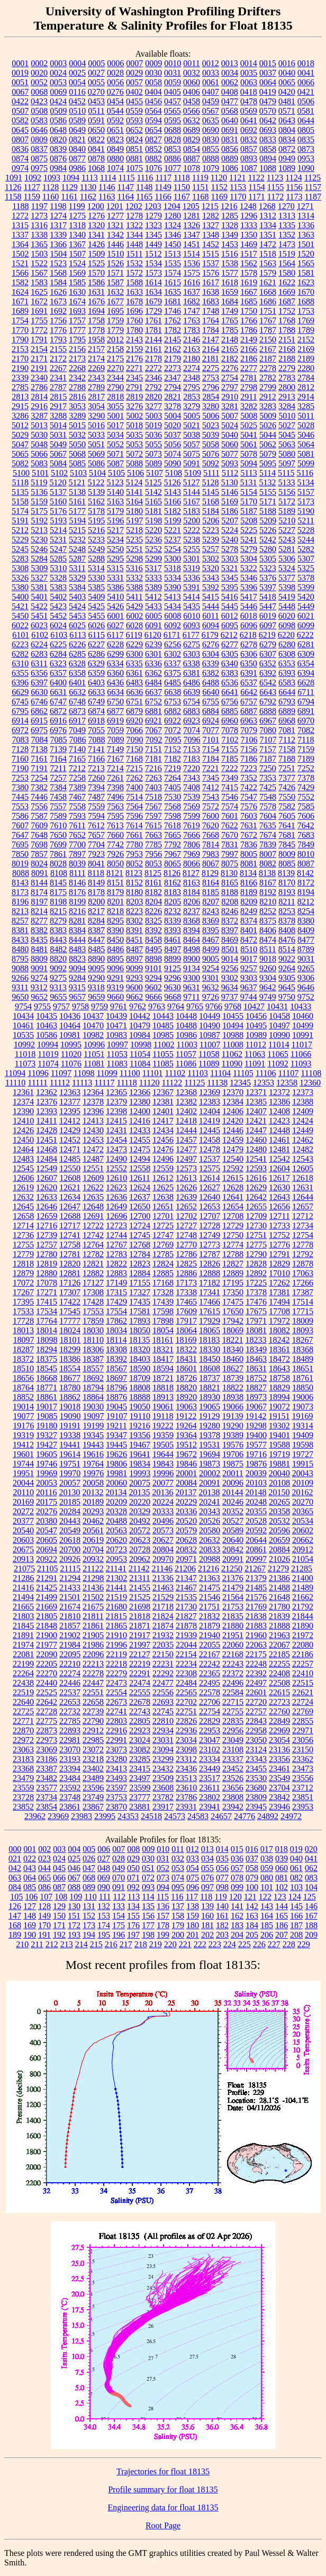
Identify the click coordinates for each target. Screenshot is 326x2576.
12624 (139, 1187)
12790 (256, 1254)
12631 (302, 1187)
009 (148, 1849)
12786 (186, 1254)
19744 (23, 1463)
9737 (229, 996)
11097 (61, 1073)
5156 (286, 491)
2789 (96, 387)
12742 (93, 1235)
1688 (305, 301)
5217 (115, 530)
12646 (46, 1206)
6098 (286, 625)
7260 (96, 777)
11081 (94, 1063)
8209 (248, 901)
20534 (302, 1520)
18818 (163, 1387)
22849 (279, 1720)
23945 (256, 1806)
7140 (77, 749)
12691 (93, 1216)
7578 (267, 806)
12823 (139, 1263)
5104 (97, 472)
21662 (302, 1597)
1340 (77, 234)
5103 (78, 472)
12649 (116, 1206)
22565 (186, 1692)
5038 (191, 434)
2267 (58, 368)
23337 (232, 1759)
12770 (186, 1244)
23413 (116, 1768)
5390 (172, 587)
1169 (219, 196)
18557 (93, 1368)
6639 (191, 692)
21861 (93, 1625)
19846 (186, 1463)
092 (133, 1887)
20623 (139, 1539)
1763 (191, 320)
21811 (93, 1616)
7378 (305, 777)
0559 (134, 110)
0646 (39, 129)
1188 (20, 206)
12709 (256, 1216)
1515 (210, 253)
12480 (256, 1149)
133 (118, 1906)
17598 (163, 1311)
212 (52, 1944)
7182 (172, 758)
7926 (115, 853)
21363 (209, 1578)
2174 (96, 358)
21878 (186, 1625)
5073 (153, 453)
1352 (286, 234)
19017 (46, 1406)
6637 (153, 692)
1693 (77, 310)
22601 (256, 1692)
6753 (172, 701)
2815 (58, 396)
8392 (153, 930)
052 (163, 1868)
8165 (229, 882)
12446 (232, 1130)
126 (14, 1906)
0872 (286, 148)
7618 (172, 825)
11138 (217, 1082)
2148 (229, 339)
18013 (23, 1330)
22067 (279, 1644)
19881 (279, 1463)
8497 (172, 949)
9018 (267, 958)
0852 (153, 148)
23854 (46, 1806)
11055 (162, 1054)
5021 (191, 425)
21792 (302, 1606)
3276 (134, 406)
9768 (232, 1006)
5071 (115, 453)
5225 (248, 530)
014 (222, 1849)
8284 (96, 920)
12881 (69, 1273)
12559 (163, 1168)
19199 (93, 1425)
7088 (96, 739)
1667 (248, 291)
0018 (305, 63)
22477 (163, 1682)
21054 (302, 1558)
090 (103, 1887)
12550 (69, 1168)
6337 (172, 663)
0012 (210, 63)
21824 (163, 1616)
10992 (24, 1044)
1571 (115, 272)
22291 (139, 1673)
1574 (172, 272)
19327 (46, 1435)
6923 (191, 720)
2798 (248, 387)
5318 (172, 568)
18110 (93, 1339)
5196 (115, 520)
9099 (134, 968)
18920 (186, 1397)
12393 (46, 1111)
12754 (302, 1235)
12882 (93, 1273)
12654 (232, 1206)
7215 (134, 768)
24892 (267, 1816)
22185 (279, 1654)
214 (81, 1944)
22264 (23, 1673)
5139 (96, 491)
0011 (191, 63)
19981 (116, 1473)
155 (133, 1915)
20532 (279, 1520)
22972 (23, 1740)
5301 (191, 558)
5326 (20, 577)
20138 (209, 1492)
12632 (23, 1196)
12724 (139, 1225)
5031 (58, 434)
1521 (20, 263)
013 (207, 1849)
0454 (115, 101)
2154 (39, 349)
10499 (302, 1025)
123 (280, 1896)
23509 (163, 1778)
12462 (302, 1139)
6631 (58, 692)
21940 (209, 1635)
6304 (210, 653)
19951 (23, 1473)
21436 (93, 1587)
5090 (172, 463)
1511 (134, 253)
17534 (46, 1311)
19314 (302, 1425)
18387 (93, 1358)
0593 (134, 120)
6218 (248, 634)
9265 (305, 968)
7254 (39, 777)
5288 (96, 558)
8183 (172, 892)
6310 (20, 663)
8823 (77, 958)
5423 (58, 606)
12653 (209, 1206)
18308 (116, 1349)
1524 (77, 263)
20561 (93, 1530)
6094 (210, 625)
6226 (77, 644)
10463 (46, 1025)
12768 (139, 1244)
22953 (209, 1730)
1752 (286, 310)
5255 (191, 549)
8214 (39, 911)
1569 (77, 272)
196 (118, 1934)
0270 (96, 91)
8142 (305, 873)
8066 (191, 863)
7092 (154, 739)
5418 (267, 596)
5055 (153, 444)
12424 (302, 1120)
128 (44, 1906)
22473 (116, 1682)
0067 (20, 91)
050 (133, 1868)
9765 (194, 1006)
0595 (172, 120)
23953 (302, 1806)
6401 (77, 682)
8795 (20, 958)
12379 (116, 1101)
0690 (210, 129)
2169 (305, 349)
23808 (232, 1797)
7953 (134, 853)
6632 (77, 692)
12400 (139, 1111)
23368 (23, 1768)
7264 (172, 777)
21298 (93, 1578)
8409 (305, 930)
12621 (69, 1187)
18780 (69, 1387)
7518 (153, 796)
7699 (58, 844)
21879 (209, 1625)
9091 (39, 968)
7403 (153, 787)
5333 (153, 577)
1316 (39, 225)
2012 (115, 339)
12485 (69, 1158)
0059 (172, 82)
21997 (139, 1644)
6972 (20, 730)
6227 (96, 644)
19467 (139, 1444)
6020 (286, 615)
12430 (93, 1130)
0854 (191, 148)
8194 (305, 892)
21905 (93, 1635)
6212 (229, 634)
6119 (133, 634)
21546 (209, 1597)
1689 (20, 310)
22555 (139, 1692)
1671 (20, 301)
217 (126, 1944)
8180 (134, 892)
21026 (279, 1558)
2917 (58, 406)
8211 (286, 901)
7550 (286, 796)
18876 (116, 1397)
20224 (163, 1501)
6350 (248, 663)
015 (237, 1849)
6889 (286, 711)
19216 (139, 1425)
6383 (229, 672)
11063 (255, 1054)
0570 (267, 110)
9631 (191, 987)
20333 (163, 1511)
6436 (115, 682)
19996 (163, 1473)
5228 (305, 530)
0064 (267, 82)
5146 (229, 491)
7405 (172, 787)
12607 (46, 1177)
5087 (115, 463)
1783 (191, 330)
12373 (302, 1092)
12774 (232, 1244)
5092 (210, 463)
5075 (191, 453)
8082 (267, 863)
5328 (58, 577)
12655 (256, 1206)
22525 (46, 1692)
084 (14, 1887)
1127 (31, 187)
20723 (116, 1549)
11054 (140, 1054)
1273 (39, 215)
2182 (229, 358)
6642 (248, 692)
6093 (191, 625)
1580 (286, 272)
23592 (69, 1787)
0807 (20, 139)
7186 (248, 758)
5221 (172, 530)
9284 (77, 977)
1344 (134, 234)
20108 (279, 1482)
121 (250, 1896)
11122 (172, 1082)
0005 (96, 63)
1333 (248, 225)
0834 (286, 139)
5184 (210, 511)
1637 (191, 291)
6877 (115, 711)
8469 (229, 939)
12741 (69, 1235)
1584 (58, 282)
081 (281, 1877)
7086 (77, 739)
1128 (50, 187)
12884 (139, 1273)
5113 (248, 472)
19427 (46, 1444)
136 (163, 1906)
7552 (305, 796)
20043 (302, 1473)
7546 (229, 796)
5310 (58, 568)
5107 (154, 472)
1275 (77, 215)
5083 (39, 463)
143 (266, 1906)
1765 (229, 320)
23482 (46, 1778)
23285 (139, 1759)
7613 (115, 825)
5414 (191, 596)
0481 (286, 101)
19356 (139, 1435)
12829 (279, 1263)
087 (59, 1887)
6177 (191, 634)
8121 (114, 873)
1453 (229, 244)
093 (148, 1887)
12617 (279, 1177)
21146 (162, 1568)
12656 (279, 1206)
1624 (20, 291)
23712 (302, 1787)
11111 (38, 1082)
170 (44, 1925)
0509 (58, 110)
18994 (279, 1397)
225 (244, 1944)
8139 (286, 873)
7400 (134, 787)
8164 (210, 882)
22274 (69, 1673)
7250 (267, 768)
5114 (267, 472)
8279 (58, 920)
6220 (286, 634)
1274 (58, 215)
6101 (20, 634)
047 (89, 1868)
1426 (96, 244)
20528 (256, 1520)
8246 (229, 911)
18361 (279, 1349)
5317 (153, 568)
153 (103, 1915)
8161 (153, 882)
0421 (305, 91)
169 (29, 1925)
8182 (153, 892)
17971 (256, 1320)
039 (281, 1858)
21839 (279, 1616)
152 (89, 1915)
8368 (191, 920)
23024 (139, 1740)
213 (66, 1944)
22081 (23, 1654)
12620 (46, 1187)
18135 (139, 1339)
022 (29, 1858)
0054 (77, 82)
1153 (238, 187)
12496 (163, 1158)
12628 (232, 1187)
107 (46, 1896)
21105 (47, 1568)
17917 (186, 1320)
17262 (279, 1282)
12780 (46, 1254)
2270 (115, 368)
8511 (267, 949)
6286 (96, 653)
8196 (20, 901)
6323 (58, 663)
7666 (191, 834)
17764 (46, 1320)
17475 (232, 1301)
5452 (58, 615)
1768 (286, 320)
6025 (77, 625)
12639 (186, 1196)
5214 (58, 530)
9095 (96, 968)
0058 (153, 82)
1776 (58, 330)
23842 (279, 1797)
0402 (134, 91)
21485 (256, 1587)
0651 (115, 129)
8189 (248, 892)
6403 (96, 682)
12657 (302, 1206)
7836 (248, 844)
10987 (209, 1035)
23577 (46, 1787)
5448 (286, 606)
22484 (186, 1682)
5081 (305, 453)
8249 (248, 911)
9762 (137, 1006)
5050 (77, 444)
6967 (267, 720)
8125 (152, 873)
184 (252, 1925)
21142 (139, 1568)
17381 (279, 1292)
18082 (279, 1330)
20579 (186, 1530)
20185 (69, 1501)
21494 (23, 1597)
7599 (191, 815)
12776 (279, 1244)
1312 (267, 215)
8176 (77, 892)
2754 (229, 377)
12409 (302, 1111)
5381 (39, 587)
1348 (210, 234)
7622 (229, 825)
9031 (305, 958)
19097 (93, 1416)
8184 (191, 892)
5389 (153, 587)
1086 (229, 168)
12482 (302, 1149)
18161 (162, 1339)
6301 (153, 653)
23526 (232, 1778)
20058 (93, 1482)
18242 (278, 1339)
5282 (305, 549)
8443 (58, 939)
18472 (279, 1358)
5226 (267, 530)
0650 (96, 129)
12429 (69, 1130)
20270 (302, 1501)
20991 (232, 1558)
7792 (172, 844)
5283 (20, 558)
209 (311, 1934)
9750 (286, 996)
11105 (243, 1073)
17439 (163, 1301)
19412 (23, 1444)
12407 (256, 1111)
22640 (23, 1701)
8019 (20, 863)
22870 (23, 1730)
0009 (153, 63)
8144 (39, 882)
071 (133, 1877)
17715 (302, 1311)
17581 (139, 1311)
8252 (267, 911)
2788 (77, 387)
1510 (115, 253)
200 (177, 1934)
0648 (58, 129)
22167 (209, 1654)
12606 (23, 1177)
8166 (248, 882)
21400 (302, 1578)
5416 (229, 596)
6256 (172, 644)
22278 (93, 1673)
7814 (210, 844)
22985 (93, 1740)
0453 (96, 101)
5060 (229, 444)
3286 (20, 415)
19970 (69, 1473)
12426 (23, 1130)
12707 (209, 1216)
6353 (286, 663)
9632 (210, 987)
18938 (232, 1397)
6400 (58, 682)
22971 (302, 1730)
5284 (39, 558)
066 (59, 1877)
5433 (153, 606)
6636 (134, 692)
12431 (116, 1130)
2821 (172, 396)
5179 (115, 511)
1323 (153, 225)
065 (44, 1877)
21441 (116, 1587)
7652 (77, 834)
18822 (232, 1387)
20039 (256, 1473)
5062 (267, 444)
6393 (286, 672)
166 (296, 1915)
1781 (153, 330)
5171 (267, 501)
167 (311, 1915)
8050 (115, 863)
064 (29, 1877)
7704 (96, 844)
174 (103, 1925)
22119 (116, 1654)
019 (296, 1849)
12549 (46, 1168)
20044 (23, 1482)
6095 (229, 625)
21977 (46, 1644)
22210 (69, 1663)
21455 (139, 1587)
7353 (267, 777)
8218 (115, 911)
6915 (39, 720)
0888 (210, 158)
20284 (69, 1511)
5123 (114, 482)
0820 (58, 139)
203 (222, 1934)
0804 (286, 129)
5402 (58, 596)
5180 (134, 511)
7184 (210, 758)
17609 (186, 1311)
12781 (69, 1254)
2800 (286, 387)
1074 (115, 168)
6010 (191, 615)
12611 (139, 1177)
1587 (115, 282)
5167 (191, 501)
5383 (58, 587)
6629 (20, 692)
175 (118, 1925)
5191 (20, 520)
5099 (305, 463)
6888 (267, 711)
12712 (302, 1216)
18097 (23, 1339)
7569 (191, 806)
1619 (248, 282)
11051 (94, 1054)
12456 (163, 1139)
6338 (191, 663)
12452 (69, 1139)
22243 (232, 1663)
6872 (58, 711)
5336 (191, 577)
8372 (229, 920)
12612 (163, 1177)
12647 (69, 1206)
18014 (46, 1330)
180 (192, 1925)
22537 (69, 1692)
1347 (191, 234)
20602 (302, 1530)
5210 (286, 520)
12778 (302, 1244)
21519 (116, 1597)
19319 (23, 1435)
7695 (20, 844)
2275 (210, 368)
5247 (58, 549)
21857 (69, 1625)
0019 (20, 72)
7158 (286, 749)
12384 (232, 1101)
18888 (139, 1397)
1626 (58, 291)
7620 (210, 825)
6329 (96, 663)
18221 (232, 1339)
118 (206, 1896)
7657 (96, 834)
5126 (172, 482)
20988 (209, 1558)
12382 (186, 1101)
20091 (209, 1482)
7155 (229, 749)
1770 (20, 330)
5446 (248, 606)
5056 (172, 444)
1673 (58, 301)
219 (155, 1944)
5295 (115, 558)
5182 (172, 511)
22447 (93, 1682)
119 (220, 1896)
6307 (267, 653)
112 (119, 1896)
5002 (134, 415)
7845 (286, 844)
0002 (39, 63)
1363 (305, 234)
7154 (210, 749)
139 (207, 1906)
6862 (39, 711)
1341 (96, 234)
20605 (46, 1539)
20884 (279, 1549)
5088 (134, 463)
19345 (93, 1435)
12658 (23, 1216)
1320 (96, 225)
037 (252, 1858)
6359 (96, 672)
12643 (279, 1196)
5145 (210, 491)
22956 (232, 1730)
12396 (93, 1111)
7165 (77, 758)
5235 (134, 539)
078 (237, 1877)
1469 (248, 244)
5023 (210, 425)
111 (105, 1896)
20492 (139, 1520)
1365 (39, 244)
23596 (93, 1787)
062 (311, 1868)
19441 (69, 1444)
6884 (210, 711)
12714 (23, 1225)
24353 (128, 1816)
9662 (134, 996)
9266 (20, 977)
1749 (229, 310)
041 (311, 1858)
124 (294, 1896)
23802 (209, 1797)
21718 (163, 1606)
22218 (116, 1663)
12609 (93, 1177)
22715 (232, 1701)
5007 (229, 415)
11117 (104, 1082)
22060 (232, 1644)
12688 (69, 1216)
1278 (134, 215)
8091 (39, 873)
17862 (116, 1320)
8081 (248, 863)
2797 (229, 387)
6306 (248, 653)
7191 (39, 768)
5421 (20, 606)
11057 (186, 1054)
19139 (232, 1416)
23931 (186, 1806)
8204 (153, 901)
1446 (115, 244)
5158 (20, 501)
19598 (302, 1444)
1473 (286, 244)
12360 (310, 1082)
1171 (256, 196)
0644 (305, 120)
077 (222, 1877)
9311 (20, 987)
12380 (139, 1101)
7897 (77, 853)
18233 (255, 1339)
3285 (305, 406)
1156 (294, 187)
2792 (153, 387)
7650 (58, 834)
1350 (248, 234)
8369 (210, 920)
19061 (163, 1406)
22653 (69, 1701)
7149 (115, 749)
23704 (279, 1787)
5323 (267, 568)
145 (296, 1906)
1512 (153, 253)
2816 (77, 396)
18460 (232, 1358)
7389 (77, 787)
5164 (134, 501)
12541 (256, 1158)
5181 (153, 511)
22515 (302, 1682)
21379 (256, 1578)
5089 (153, 463)
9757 (61, 1006)
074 (177, 1877)
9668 (172, 996)
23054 (279, 1740)
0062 (229, 82)
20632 (209, 1539)
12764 (93, 1244)
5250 (115, 549)
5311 (77, 568)
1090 (305, 168)
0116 (77, 91)
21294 (69, 1578)
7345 (210, 777)
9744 (248, 996)
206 (266, 1934)
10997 (117, 1044)
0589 (77, 120)
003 (59, 1849)
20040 (279, 1473)
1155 (275, 187)
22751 (186, 1711)
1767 (267, 320)
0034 (229, 72)
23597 (116, 1787)
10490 (209, 1025)
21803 (23, 1616)
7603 (248, 815)
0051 (20, 82)
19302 (279, 1425)
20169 (23, 1501)
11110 (15, 1082)
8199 (77, 901)
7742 (115, 844)
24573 (174, 1816)
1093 (51, 177)
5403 (77, 596)
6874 (96, 711)
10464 (69, 1025)
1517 (248, 253)
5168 (210, 501)
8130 (229, 873)
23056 (302, 1740)
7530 (172, 796)
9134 (191, 968)
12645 (23, 1206)
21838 (256, 1616)
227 (274, 1944)
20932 (93, 1558)
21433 (69, 1587)
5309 (39, 568)
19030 (93, 1406)
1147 (125, 187)
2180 (191, 358)
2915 (20, 406)
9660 (115, 996)
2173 (77, 358)
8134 (248, 873)
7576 (248, 806)
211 (37, 1944)
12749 (209, 1235)
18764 (23, 1387)
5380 (20, 587)
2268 (77, 368)
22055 (209, 1644)
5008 (248, 415)
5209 (267, 520)
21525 (139, 1597)
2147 (210, 339)
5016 (96, 425)
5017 (115, 425)
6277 (229, 644)
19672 (186, 1454)
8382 (39, 930)
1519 (286, 253)
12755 (23, 1244)
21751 (209, 1606)
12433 (139, 1130)
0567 (210, 110)
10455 (232, 1015)
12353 (263, 1082)
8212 (305, 901)
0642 (267, 120)
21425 (46, 1587)
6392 (267, 672)
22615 (279, 1692)
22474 (139, 1682)
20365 (302, 1511)
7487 (96, 796)
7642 (305, 825)
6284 (58, 653)
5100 (21, 472)
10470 (93, 1025)
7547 (248, 796)
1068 (96, 168)
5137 (58, 491)
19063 (186, 1406)
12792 (302, 1254)
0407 (210, 91)
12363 (69, 1092)
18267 (302, 1339)
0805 (305, 129)
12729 (232, 1225)
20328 (116, 1511)
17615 (209, 1311)
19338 (69, 1435)
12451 (46, 1139)
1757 (77, 320)
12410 (23, 1120)
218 (140, 1944)
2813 (20, 396)
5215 (77, 530)
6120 (152, 634)
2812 (305, 387)
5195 (96, 520)
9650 (20, 996)
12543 (302, 1158)
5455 (96, 615)
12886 (186, 1273)
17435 (139, 1301)
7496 (115, 796)
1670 (305, 291)
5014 (58, 425)
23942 (232, 1806)
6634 (115, 692)
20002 (209, 1473)
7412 (210, 787)
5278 (229, 549)
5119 (39, 482)
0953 (305, 158)
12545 (23, 1168)
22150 (163, 1654)
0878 (96, 158)
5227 (286, 530)
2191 (39, 368)
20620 (116, 1539)
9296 (172, 977)
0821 (77, 139)
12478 (209, 1149)
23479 (23, 1778)
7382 (39, 787)
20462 (93, 1520)
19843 (163, 1463)
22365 (209, 1673)
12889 (232, 1273)
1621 (267, 282)
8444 (77, 939)
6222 (305, 634)
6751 (134, 701)
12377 (69, 1101)
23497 (139, 1778)
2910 (229, 396)
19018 (69, 1406)
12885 (163, 1273)
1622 (286, 282)
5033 (96, 434)
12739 (46, 1235)
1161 (69, 196)
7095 (173, 739)
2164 (210, 349)
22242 (209, 1663)
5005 (191, 415)
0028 (115, 72)
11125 (194, 1082)
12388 (302, 1101)
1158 (13, 196)
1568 (58, 272)
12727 (186, 1225)
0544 (115, 110)
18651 (302, 1368)
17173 (186, 1282)
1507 (77, 253)
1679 (153, 301)
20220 (139, 1501)
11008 (232, 1044)
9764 (175, 1006)
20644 (256, 1539)
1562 (248, 263)
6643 (267, 692)
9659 (96, 996)
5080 (286, 453)
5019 (153, 425)
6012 (229, 615)
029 (133, 1858)
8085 (286, 863)
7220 (191, 768)
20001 (186, 1473)
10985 (163, 1035)
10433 (300, 1006)
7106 (249, 739)
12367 (163, 1092)
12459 (232, 1139)
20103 (256, 1482)
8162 (172, 882)
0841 (96, 148)
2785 (20, 387)
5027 (286, 425)
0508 (39, 110)
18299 (69, 1349)
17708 (279, 1311)
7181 (153, 758)
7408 (191, 787)
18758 (279, 1377)
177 (148, 1925)
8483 (77, 949)
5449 (305, 606)
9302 (229, 977)
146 (311, 1906)
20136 (162, 1492)
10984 (139, 1035)
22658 (93, 1701)
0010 (172, 63)
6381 (191, 672)
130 (74, 1906)
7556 (39, 806)
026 (89, 1858)
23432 (163, 1768)
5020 (172, 425)
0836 (20, 148)
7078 (229, 730)
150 (59, 1915)
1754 (20, 320)
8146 (77, 882)
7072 (172, 730)
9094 (77, 968)
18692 (93, 1377)
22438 (23, 1682)
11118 (127, 1082)
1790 (20, 339)
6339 (210, 663)
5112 (230, 472)
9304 (267, 977)
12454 (116, 1139)
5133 (286, 482)
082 (296, 1877)
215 (96, 1944)
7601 (229, 815)
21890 (302, 1625)
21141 (116, 1568)
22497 (256, 1682)
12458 (209, 1139)
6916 (58, 720)
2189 (305, 358)
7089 (115, 739)
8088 (20, 873)
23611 (209, 1787)
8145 (58, 882)
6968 (286, 720)
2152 (305, 339)
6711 (305, 692)
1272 (20, 215)
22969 (279, 1730)
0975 (39, 168)
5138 (77, 491)
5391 (191, 587)
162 (237, 1915)
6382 (210, 672)
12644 (302, 1196)
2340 (39, 377)
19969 (46, 1473)
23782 (163, 1797)
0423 (39, 101)
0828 (172, 139)
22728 (46, 1711)
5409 (96, 596)
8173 (20, 892)
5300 (172, 558)
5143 (172, 491)
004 (74, 1849)
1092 (32, 177)
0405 (172, 91)
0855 (210, 148)
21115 (70, 1568)
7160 (20, 758)
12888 (209, 1273)
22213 (93, 1663)
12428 (46, 1130)
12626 (186, 1187)
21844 (302, 1616)
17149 (116, 1282)
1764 (210, 320)
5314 (96, 568)
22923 (139, 1730)
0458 (191, 101)
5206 (210, 520)
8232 (172, 911)
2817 (96, 396)
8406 (267, 930)
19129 (209, 1416)
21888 (279, 1625)
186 (281, 1925)
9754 (23, 1006)
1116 (145, 177)
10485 (163, 1025)
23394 (69, 1768)
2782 (267, 377)
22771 (23, 1720)
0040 (286, 72)
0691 (229, 129)
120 (235, 1896)
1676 (96, 301)
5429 (134, 606)
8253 (286, 911)
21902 (69, 1635)
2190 (20, 368)
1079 (210, 168)
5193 (58, 520)
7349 (229, 777)
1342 (115, 234)
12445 (209, 1130)
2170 (20, 358)
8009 (286, 853)
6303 (191, 653)
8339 (172, 920)
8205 (172, 901)
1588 (134, 282)
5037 (172, 434)
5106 (135, 472)
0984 (58, 168)
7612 (96, 825)
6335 (134, 663)
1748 (210, 310)
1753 (305, 310)
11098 (84, 1073)
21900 (46, 1635)
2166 (248, 349)
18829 (279, 1387)
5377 (286, 577)
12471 (69, 1149)
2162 (172, 349)
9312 (39, 987)
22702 (186, 1701)
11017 (302, 1044)
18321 (163, 1349)
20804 (163, 1549)
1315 (20, 225)
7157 (267, 749)
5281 (286, 549)
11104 (220, 1073)
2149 (248, 339)
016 (252, 1849)
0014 (248, 63)
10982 (93, 1035)
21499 (46, 1597)
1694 (96, 310)
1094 (70, 177)
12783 (116, 1254)
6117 (115, 634)
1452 (210, 244)
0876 (58, 158)
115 (163, 1896)
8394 (191, 930)
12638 (163, 1196)
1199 (76, 206)
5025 (248, 425)
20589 (232, 1530)
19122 (185, 1416)
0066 (305, 82)
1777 (77, 330)
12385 (256, 1101)
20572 (139, 1530)
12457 (186, 1139)
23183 (23, 1759)
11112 (60, 1082)
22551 (93, 1692)
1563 (267, 263)
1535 (172, 263)
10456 (256, 1015)
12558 (139, 1168)
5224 (229, 530)
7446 (39, 796)
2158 (115, 349)
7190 (20, 768)
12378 (93, 1101)
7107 (268, 739)
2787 (58, 387)
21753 (232, 1606)
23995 (104, 1816)
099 (237, 1887)
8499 (210, 949)
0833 (267, 139)
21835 (232, 1616)
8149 (96, 882)
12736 (23, 1235)
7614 (134, 825)
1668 (267, 291)
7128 (20, 749)
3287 (39, 415)
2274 (191, 368)
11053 (116, 1054)
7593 (77, 815)
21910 (116, 1635)
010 (163, 1849)
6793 (286, 701)
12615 (232, 1177)
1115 (127, 177)
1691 (39, 310)
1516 (229, 253)
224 (229, 1944)
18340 (232, 1349)
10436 (69, 1015)
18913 (163, 1397)
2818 (115, 396)
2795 (191, 387)
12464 (23, 1149)
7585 (305, 806)
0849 (115, 148)
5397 (267, 587)
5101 (40, 472)
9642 (267, 987)
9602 (153, 987)
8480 (20, 949)
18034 (116, 1330)
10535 (23, 1035)
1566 (20, 272)
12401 (163, 1111)
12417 (163, 1120)
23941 (209, 1806)
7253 (20, 777)
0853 (172, 148)
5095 (267, 463)
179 (177, 1925)
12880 (46, 1273)
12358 (286, 1082)
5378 (305, 577)
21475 (209, 1587)
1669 (286, 291)
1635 (172, 291)
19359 (163, 1435)
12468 (46, 1149)
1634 (153, 291)
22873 (46, 1730)
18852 (23, 1397)
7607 (20, 825)
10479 (139, 1025)
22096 (93, 1654)
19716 (256, 1454)
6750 (115, 701)
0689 (191, 129)
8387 (96, 930)
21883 (256, 1625)
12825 (186, 1263)
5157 (305, 491)
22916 (116, 1730)
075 (192, 1877)
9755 (42, 1006)
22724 (302, 1701)
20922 (46, 1558)
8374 (248, 920)
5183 (191, 511)
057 (237, 1868)
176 (133, 1925)
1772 (39, 330)
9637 (248, 987)
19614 (69, 1454)
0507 (20, 110)
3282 (248, 406)
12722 (93, 1225)
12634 (69, 1196)
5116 (305, 472)
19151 (278, 1416)
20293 (93, 1511)
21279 (278, 1568)
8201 (115, 901)
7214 (115, 768)
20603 (23, 1539)
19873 (209, 1463)
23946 (279, 1806)
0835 (305, 139)
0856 (229, 148)
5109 (192, 472)
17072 (23, 1282)
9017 (248, 958)
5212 (20, 530)
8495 (153, 949)
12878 (302, 1263)
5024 (229, 425)
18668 (46, 1377)
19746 (46, 1463)
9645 (286, 987)
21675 (93, 1606)
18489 (302, 1358)
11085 (162, 1063)
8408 (286, 930)
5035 (134, 434)
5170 (248, 501)
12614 (209, 1177)
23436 (186, 1768)
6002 (134, 615)
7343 (191, 777)
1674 (77, 301)
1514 (191, 253)
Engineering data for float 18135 (163, 2507)
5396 (248, 587)
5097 (286, 463)
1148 (144, 187)
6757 (248, 701)
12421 (256, 1120)
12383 (209, 1101)
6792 (267, 701)
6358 (77, 672)
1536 (191, 263)
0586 (58, 120)
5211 (305, 520)
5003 (153, 415)
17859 (93, 1320)
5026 (267, 425)
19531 (209, 1444)
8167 (267, 882)
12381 (163, 1101)
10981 (69, 1035)
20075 (139, 1482)
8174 (39, 892)
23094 (163, 1749)
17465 (186, 1301)
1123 (275, 177)
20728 (139, 1549)
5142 (153, 491)
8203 (134, 901)
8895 (115, 958)
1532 (134, 263)
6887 (248, 711)
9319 (115, 987)
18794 (93, 1387)
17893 (139, 1320)
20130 (69, 1492)
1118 (182, 177)
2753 (210, 377)
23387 (46, 1768)
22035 (163, 1644)
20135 (139, 1492)
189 (14, 1934)
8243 (210, 911)
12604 (279, 1168)
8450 (115, 939)
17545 (69, 1311)
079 (252, 1877)
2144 (153, 339)
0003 (58, 63)
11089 (208, 1063)
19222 (163, 1425)
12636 (116, 1196)
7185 (229, 758)
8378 (286, 920)
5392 (210, 587)
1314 (305, 215)
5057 (191, 444)
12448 (279, 1130)
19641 (139, 1454)
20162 (302, 1492)
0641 (248, 120)
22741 (116, 1711)
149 (44, 1915)
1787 (267, 330)
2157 (96, 349)
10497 (279, 1025)
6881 (153, 711)
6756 (229, 701)
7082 (305, 730)
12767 (116, 1244)
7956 (153, 853)
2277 (248, 368)
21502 (93, 1597)
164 (266, 1915)
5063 (286, 444)
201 (192, 1934)
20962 (139, 1558)
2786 (39, 387)
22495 (209, 1682)
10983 (116, 1035)
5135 (20, 491)
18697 (116, 1377)
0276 (115, 91)
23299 (163, 1759)
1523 (58, 263)
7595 (115, 815)
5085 (77, 463)
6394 (305, 672)
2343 (96, 377)
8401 (248, 930)
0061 (210, 82)
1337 (20, 234)
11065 (277, 1054)
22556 (163, 1692)
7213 (96, 768)
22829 (209, 1720)
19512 (186, 1444)
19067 (256, 1406)
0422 (20, 101)
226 (259, 1944)
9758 (80, 1006)
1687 (286, 301)
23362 (302, 1759)
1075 (134, 168)
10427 (254, 1006)
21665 (23, 1606)
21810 (69, 1616)
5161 (77, 501)
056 (222, 1868)
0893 (248, 158)
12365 (116, 1092)
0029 (134, 72)
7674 (267, 834)
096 (192, 1887)
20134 (115, 1492)
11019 (48, 1054)
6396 (20, 682)
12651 (163, 1206)
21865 (116, 1625)
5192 (39, 520)
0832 (248, 139)
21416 (23, 1587)
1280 (172, 215)
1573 (153, 272)
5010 (286, 415)
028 (118, 1858)
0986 (77, 168)
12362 (46, 1092)
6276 (210, 644)
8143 (20, 882)
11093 (301, 1063)
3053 (77, 406)
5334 (172, 577)
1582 (20, 282)
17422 (69, 1301)
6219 (267, 634)
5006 (210, 415)
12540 (232, 1158)
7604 (267, 815)
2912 (267, 396)
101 (266, 1887)
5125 (152, 482)
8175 (58, 892)
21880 (232, 1625)
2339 (20, 377)
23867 (93, 1806)
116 (177, 1896)
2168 (286, 349)
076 (207, 1877)
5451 (39, 615)
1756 (58, 320)
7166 (96, 758)
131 (89, 1906)
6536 (229, 682)
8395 (210, 930)
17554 (116, 1311)
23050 (256, 1740)
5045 (286, 434)
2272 (153, 368)
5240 (229, 539)
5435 (191, 606)
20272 (23, 1511)
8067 (210, 863)
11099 (106, 1073)
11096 (38, 1073)
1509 (96, 253)
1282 (210, 215)
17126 (69, 1282)
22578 (209, 1692)
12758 (69, 1244)
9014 (229, 958)
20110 (23, 1492)
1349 (229, 234)
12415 (116, 1120)
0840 (77, 148)
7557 (58, 806)
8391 (134, 930)
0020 (39, 72)
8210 (267, 901)
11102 (175, 1073)
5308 (20, 568)
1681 (172, 301)
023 (44, 1858)
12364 (93, 1092)
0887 (191, 158)
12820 (69, 1263)
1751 (267, 310)
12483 (23, 1158)
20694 (46, 1549)
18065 (209, 1330)
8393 (172, 930)
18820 (186, 1387)
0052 (39, 82)
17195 (232, 1282)
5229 (20, 539)
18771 (46, 1387)
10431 (277, 1006)
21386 (279, 1578)
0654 (153, 129)
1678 (134, 301)
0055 (96, 82)
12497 (186, 1158)
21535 (186, 1597)
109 (75, 1896)
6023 (39, 625)
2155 (58, 349)
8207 (210, 901)
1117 (163, 177)
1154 (256, 187)
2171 (39, 358)
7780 (134, 844)
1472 (267, 244)
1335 (286, 225)
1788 (286, 330)
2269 (96, 368)
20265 (279, 1501)
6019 (267, 615)
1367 (77, 244)
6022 (20, 625)
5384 (77, 587)
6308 (286, 653)
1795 (77, 339)
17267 (23, 1292)
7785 (153, 844)
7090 (134, 739)
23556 (302, 1778)
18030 (93, 1330)
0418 (248, 91)
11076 (71, 1063)
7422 (248, 787)
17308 (93, 1292)
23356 (279, 1759)
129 (59, 1906)
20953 (116, 1558)
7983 (210, 853)
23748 (69, 1797)
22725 (23, 1711)
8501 (229, 949)
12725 (163, 1225)
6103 (58, 634)
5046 (305, 434)
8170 (286, 882)
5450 (20, 615)
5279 (248, 549)
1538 (229, 263)
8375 (267, 920)
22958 (256, 1730)
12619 (23, 1187)
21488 (279, 1587)
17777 (69, 1320)
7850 (20, 853)
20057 (69, 1482)
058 (252, 1868)
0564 (153, 110)
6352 (267, 663)
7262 (134, 777)
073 (163, 1877)
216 (111, 1944)
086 (44, 1887)
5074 (172, 453)
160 (207, 1915)
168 (14, 1925)
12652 (186, 1206)
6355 (20, 672)
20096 (232, 1482)
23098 (186, 1749)
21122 (93, 1568)
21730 (186, 1606)
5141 (134, 491)
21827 (186, 1616)
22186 (302, 1654)
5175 (39, 511)
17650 (232, 1311)
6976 (58, 730)
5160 (58, 501)
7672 (248, 834)
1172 (275, 196)
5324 (286, 568)
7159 (305, 749)
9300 (191, 977)
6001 (115, 615)
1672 (39, 301)
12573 (186, 1168)
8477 (305, 939)
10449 (209, 1015)
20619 (93, 1539)
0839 (58, 148)
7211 (58, 768)
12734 (302, 1225)
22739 (93, 1711)
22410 (302, 1673)
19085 (47, 1416)
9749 (267, 996)
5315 (115, 568)
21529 (163, 1597)
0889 (229, 158)
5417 (248, 596)
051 (148, 1868)
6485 (172, 682)
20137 (185, 1492)
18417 (163, 1358)
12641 (232, 1196)
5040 (229, 434)
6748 (77, 701)
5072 (134, 453)
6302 (172, 653)
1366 (58, 244)
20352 (232, 1511)
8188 (229, 892)
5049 (58, 444)
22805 (139, 1720)
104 (311, 1887)
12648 (93, 1206)
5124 (133, 482)
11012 (256, 1044)
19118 (162, 1416)
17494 (279, 1301)
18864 (93, 1397)
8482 (58, 949)
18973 (256, 1397)
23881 (139, 1806)
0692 (248, 129)
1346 (172, 234)
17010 (279, 1273)
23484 (69, 1778)
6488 (210, 682)
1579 (267, 272)
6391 (248, 672)
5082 (20, 463)
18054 (163, 1330)
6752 (153, 701)
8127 (191, 873)
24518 (151, 1816)
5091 (191, 463)
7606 (305, 815)
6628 (305, 682)
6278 (248, 644)
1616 (191, 282)
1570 (96, 272)
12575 (209, 1168)
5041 (248, 434)
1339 (58, 234)
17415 (46, 1301)
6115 (96, 634)
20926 (69, 1558)
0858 (267, 148)
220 (170, 1944)
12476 (163, 1149)
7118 (305, 739)
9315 (77, 987)
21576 (256, 1597)
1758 (96, 320)
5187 (248, 511)
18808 (139, 1387)
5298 (134, 558)
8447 (96, 939)
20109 (302, 1482)
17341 (209, 1292)
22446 (69, 1682)
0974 (20, 168)
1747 (191, 310)
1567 (39, 272)
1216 (229, 206)
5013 (39, 425)
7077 (210, 730)
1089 (286, 168)
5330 (96, 577)
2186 (248, 358)
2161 (153, 349)
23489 (93, 1778)
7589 (58, 815)
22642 (46, 1701)
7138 (39, 749)
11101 (152, 1073)
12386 (279, 1101)
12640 (209, 1196)
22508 (279, 1682)
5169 (229, 501)
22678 (139, 1701)
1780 (134, 330)
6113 (77, 634)
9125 (172, 968)
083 (311, 1877)
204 (237, 1934)
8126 (172, 873)
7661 (134, 834)
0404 (153, 91)
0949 (286, 158)
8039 (77, 863)
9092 (58, 968)
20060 (116, 1482)
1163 (106, 196)
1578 (248, 272)
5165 (153, 501)
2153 (20, 349)
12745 (139, 1235)
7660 (115, 834)
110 (90, 1896)
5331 (115, 577)
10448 (186, 1015)
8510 (248, 949)
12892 (256, 1273)
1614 (153, 282)
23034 (186, 1740)
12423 (279, 1120)
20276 (46, 1511)
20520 (186, 1520)
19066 (232, 1406)
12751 (256, 1235)
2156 (77, 349)
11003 (186, 1044)
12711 (279, 1216)
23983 (81, 1816)
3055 (115, 406)
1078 (191, 168)
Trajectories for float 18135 (163, 2471)
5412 (153, 596)
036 (237, 1858)
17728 (23, 1320)
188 (311, 1925)
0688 (172, 129)
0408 (229, 91)
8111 (77, 873)
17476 (256, 1301)
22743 (139, 1711)
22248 (256, 1663)
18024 (69, 1330)
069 (103, 1877)
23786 (186, 1797)
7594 (96, 815)
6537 (248, 682)
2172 (58, 358)
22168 (232, 1654)
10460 (302, 1015)
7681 (286, 834)
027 (103, 1858)
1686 (267, 301)
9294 (153, 977)
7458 (58, 796)
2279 (286, 368)
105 (16, 1896)
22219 (139, 1663)
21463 (163, 1587)
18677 (69, 1377)
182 (222, 1925)
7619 (191, 825)
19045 (116, 1406)
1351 (267, 234)
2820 (153, 396)
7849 (305, 844)
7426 (286, 787)
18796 (116, 1387)
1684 (229, 301)
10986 (186, 1035)
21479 (232, 1587)
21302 (116, 1578)
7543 (210, 796)
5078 (248, 453)
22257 (302, 1663)
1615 (172, 282)
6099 (305, 625)
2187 (267, 358)
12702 (186, 1216)
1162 (88, 196)
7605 (286, 815)
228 (289, 1944)
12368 (186, 1092)
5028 (305, 425)
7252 (305, 768)
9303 (248, 977)
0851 (134, 148)
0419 (267, 91)
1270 (286, 206)
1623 (305, 282)
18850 (302, 1387)
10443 (163, 1015)
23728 (23, 1797)
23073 (116, 1749)
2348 (191, 377)
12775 (256, 1244)
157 (163, 1915)
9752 (305, 996)
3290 (96, 415)
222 (200, 1944)
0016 (286, 63)
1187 (313, 196)
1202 (133, 206)
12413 (93, 1120)
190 (29, 1934)
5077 (229, 453)
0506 (305, 101)
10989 (256, 1035)
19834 (139, 1463)
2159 (134, 349)
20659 (279, 1539)
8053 (153, 863)
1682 (191, 301)
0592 (115, 120)
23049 (232, 1740)
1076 (153, 168)
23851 (302, 1797)
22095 (69, 1654)
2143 (134, 339)
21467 (186, 1587)
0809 (39, 139)
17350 (232, 1292)
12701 (163, 1216)
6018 (248, 615)
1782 (172, 330)
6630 (39, 692)
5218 (134, 530)
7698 (39, 844)
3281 (229, 406)
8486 (115, 949)
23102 (209, 1749)
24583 (198, 1816)
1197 (39, 206)
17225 (256, 1282)
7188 (286, 758)
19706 (232, 1454)
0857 (248, 148)
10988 (232, 1035)
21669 (46, 1606)
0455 (134, 101)
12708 (232, 1216)
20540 (23, 1530)
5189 (286, 511)
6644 (286, 692)
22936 (186, 1730)
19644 (163, 1454)
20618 (69, 1539)
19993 (139, 1473)
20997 (256, 1558)
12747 (163, 1235)
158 (177, 1915)
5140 (115, 491)
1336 (305, 225)
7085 (58, 739)
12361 (23, 1092)
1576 (210, 272)
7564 (134, 806)
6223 (20, 644)
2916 (39, 406)
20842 (232, 1549)
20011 (232, 1473)
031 (163, 1858)
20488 (116, 1520)
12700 (139, 1216)
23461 (279, 1768)
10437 (93, 1015)
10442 (139, 1015)
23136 (279, 1749)
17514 (302, 1301)
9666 (153, 996)
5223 (210, 530)
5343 (210, 577)
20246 (232, 1501)
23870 (116, 1806)
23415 (139, 1768)
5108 (173, 472)
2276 (229, 368)
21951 (232, 1635)
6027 (115, 625)
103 (296, 1887)
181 (207, 1925)
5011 (305, 415)
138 (192, 1906)
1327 (210, 225)
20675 (23, 1549)
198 (148, 1934)
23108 (232, 1749)
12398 (116, 1111)
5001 (115, 415)
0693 (267, 129)
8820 (58, 958)
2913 (286, 396)
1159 (31, 196)
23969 (58, 1816)
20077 (163, 1482)
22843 (256, 1720)
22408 (279, 1673)
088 (74, 1887)
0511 (96, 110)
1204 (172, 206)
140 (222, 1906)
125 (309, 1896)
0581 (305, 110)
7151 (153, 749)
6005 (153, 615)
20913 (23, 1558)
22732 (69, 1711)
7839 (267, 844)
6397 (39, 682)
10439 (116, 1015)
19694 (209, 1454)
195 (103, 1934)
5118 (20, 482)
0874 (20, 158)
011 (177, 1849)
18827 (256, 1387)
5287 (77, 558)
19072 (279, 1406)
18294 (46, 1349)
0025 (77, 72)
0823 (115, 139)
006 (103, 1849)
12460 (256, 1139)
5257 (210, 549)
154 (118, 1915)
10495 (256, 1025)
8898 (153, 958)
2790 (115, 387)
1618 (229, 282)
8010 (305, 853)
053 (177, 1868)
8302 (134, 920)
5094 (248, 463)
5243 (286, 539)
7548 (267, 796)
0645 (20, 129)
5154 (248, 491)
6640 (210, 692)
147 (14, 1915)
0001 (20, 63)
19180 (46, 1425)
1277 (115, 215)
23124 (256, 1749)
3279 (191, 406)
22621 (302, 1692)
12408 (279, 1111)
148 (29, 1915)
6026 (96, 625)
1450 (172, 244)
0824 (134, 139)
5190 (305, 511)
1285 (229, 215)
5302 (210, 558)
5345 (229, 577)
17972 (279, 1320)
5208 (248, 520)
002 (44, 1849)
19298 (256, 1425)
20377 (23, 1520)
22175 (256, 1654)
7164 (58, 758)
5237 (172, 539)
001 (29, 1849)
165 (281, 1915)
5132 (267, 482)
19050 (139, 1406)
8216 (77, 911)
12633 (46, 1196)
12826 (209, 1263)
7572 (210, 806)
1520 (305, 253)
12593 (256, 1168)
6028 (134, 625)
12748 (186, 1235)
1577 (229, 272)
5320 (210, 568)
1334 (267, 225)
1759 (115, 320)
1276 (96, 215)
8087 (305, 863)
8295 (115, 920)
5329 (77, 577)
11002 (163, 1044)
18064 (186, 1330)
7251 (286, 768)
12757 (46, 1244)
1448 (134, 244)
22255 (279, 1663)
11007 (210, 1044)
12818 (23, 1263)
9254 (210, 968)
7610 (58, 825)
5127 (191, 482)
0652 (134, 129)
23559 (23, 1787)
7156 (248, 749)
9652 (39, 996)
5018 (134, 425)
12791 (279, 1254)
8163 (191, 882)
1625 (39, 291)
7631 (248, 825)
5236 (153, 539)
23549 (279, 1778)
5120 (57, 482)
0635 (210, 120)
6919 (115, 720)
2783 (286, 377)
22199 (23, 1663)
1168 (200, 196)
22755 (232, 1711)
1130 (88, 187)
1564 (286, 263)
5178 (96, 511)
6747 (58, 701)
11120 (149, 1082)
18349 (256, 1349)
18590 (139, 1368)
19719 (279, 1454)
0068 (39, 91)
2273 (172, 368)
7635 (267, 825)
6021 (305, 615)
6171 (172, 634)
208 (296, 1934)
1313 (286, 215)
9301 (210, 977)
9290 (96, 977)
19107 (117, 1416)
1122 (256, 177)
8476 (286, 939)
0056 (115, 82)
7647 (20, 834)
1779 (115, 330)
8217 (96, 911)
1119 (200, 177)
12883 (116, 1273)
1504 (58, 253)
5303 (229, 558)
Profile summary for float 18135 (163, 2489)
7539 (191, 796)
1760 (134, 320)
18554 (69, 1368)
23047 (209, 1740)
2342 (77, 377)
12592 (232, 1168)
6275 (191, 644)
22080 (302, 1644)
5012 (20, 425)
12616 (256, 1177)
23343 (256, 1759)
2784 (305, 377)
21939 (186, 1635)
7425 (267, 787)
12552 (116, 1168)
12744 (116, 1235)
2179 (172, 358)
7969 (191, 853)
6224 (39, 644)
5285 (58, 558)
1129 (69, 187)
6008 (172, 615)
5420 (305, 596)
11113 (82, 1082)
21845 (23, 1625)
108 (61, 1896)
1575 (191, 272)
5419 (286, 596)
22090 (46, 1654)
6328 (77, 663)
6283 (39, 653)
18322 (186, 1349)
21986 (93, 1644)
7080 (267, 730)
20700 (69, 1549)
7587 (39, 815)
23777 (139, 1797)
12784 (139, 1254)
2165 (229, 349)
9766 (213, 1006)
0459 (210, 101)
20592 (256, 1530)
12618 (302, 1177)
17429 (116, 1301)
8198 (58, 901)
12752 (279, 1235)
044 (44, 1868)
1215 (210, 206)
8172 (305, 882)
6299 (115, 653)
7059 (115, 730)
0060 (191, 82)
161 (222, 1915)
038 (266, 1858)
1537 (210, 263)
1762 (172, 320)
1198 (58, 206)
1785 (229, 330)
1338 (39, 234)
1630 (77, 291)
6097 (267, 625)
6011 (210, 615)
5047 (20, 444)
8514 (286, 949)
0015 (267, 63)
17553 (93, 1311)
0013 (229, 63)
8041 (96, 863)
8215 (58, 911)
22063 (256, 1644)
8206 (191, 901)
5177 (77, 511)
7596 (134, 815)
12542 (279, 1158)
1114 (108, 177)
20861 (256, 1549)
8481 (39, 949)
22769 (302, 1711)
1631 (96, 291)
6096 (248, 625)
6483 (134, 682)
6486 (191, 682)
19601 (23, 1454)
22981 (69, 1740)
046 (74, 1868)
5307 (305, 558)
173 (89, 1925)
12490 (116, 1158)
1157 (313, 187)
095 (177, 1887)
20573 (163, 1530)
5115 (286, 472)
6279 (267, 644)
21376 (232, 1578)
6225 (58, 644)
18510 (23, 1368)
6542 (267, 682)
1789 (305, 330)
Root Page (163, 2525)
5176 (58, 511)
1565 (305, 263)
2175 (115, 358)
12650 (139, 1206)
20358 (279, 1511)
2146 (191, 339)
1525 (96, 263)
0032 (191, 72)
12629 (256, 1187)
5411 (134, 596)
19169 (302, 1416)
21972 (302, 1635)
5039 (210, 434)
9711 (191, 996)
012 (192, 1849)
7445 (20, 796)
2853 (191, 396)
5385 (96, 587)
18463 (256, 1358)
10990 (279, 1035)
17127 (93, 1282)
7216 (153, 768)
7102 (230, 739)
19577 (256, 1444)
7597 (153, 815)
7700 (77, 844)
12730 (256, 1225)
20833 (209, 1549)
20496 (163, 1520)
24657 (221, 1816)
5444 (210, 606)
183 (237, 1925)
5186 (229, 511)
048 (103, 1868)
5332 (134, 577)
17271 (46, 1292)
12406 (232, 1111)
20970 (163, 1558)
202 (207, 1934)
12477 (186, 1149)
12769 (163, 1244)
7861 (58, 853)
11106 (266, 1073)
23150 (302, 1749)
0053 (58, 82)
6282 (20, 653)
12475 (139, 1149)
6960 (229, 720)
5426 (115, 606)
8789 (305, 949)
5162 (96, 501)
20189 (93, 1501)
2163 (191, 349)
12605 (302, 1168)
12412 (69, 1120)
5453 (77, 615)
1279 (153, 215)
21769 (256, 1606)
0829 (191, 139)
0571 (286, 110)
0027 (96, 72)
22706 (209, 1701)
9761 (118, 1006)
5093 (229, 463)
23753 (116, 1797)
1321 (115, 225)
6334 (115, 663)
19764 (93, 1463)
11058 (208, 1054)
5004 (172, 415)
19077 (23, 1416)
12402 (186, 1111)
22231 (163, 1663)
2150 (267, 339)
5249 (96, 549)
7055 (96, 730)
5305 (267, 558)
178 (163, 1925)
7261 (115, 777)
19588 (279, 1444)
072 (148, 1877)
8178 (96, 892)
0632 (191, 120)
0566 (191, 110)
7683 (305, 834)
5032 (77, 434)
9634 (229, 987)
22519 (23, 1692)
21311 (139, 1578)
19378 (209, 1435)
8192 (267, 892)
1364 (20, 244)
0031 (172, 72)
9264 (286, 968)
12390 (23, 1111)
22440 (46, 1682)
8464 (191, 939)
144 (281, 1906)
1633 (134, 291)
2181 (210, 358)
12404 (209, 1111)
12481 (279, 1149)
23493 (116, 1778)
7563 (115, 806)
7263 (153, 777)
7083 (20, 739)
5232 (77, 539)
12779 (23, 1254)
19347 (116, 1435)
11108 (311, 1073)
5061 (248, 444)
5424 (77, 606)
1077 (172, 168)
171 (59, 1925)
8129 (210, 873)
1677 (115, 301)
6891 (305, 711)
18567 (116, 1368)
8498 (191, 949)
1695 (115, 310)
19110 (140, 1416)
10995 (71, 1044)
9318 (96, 987)
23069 (46, 1749)
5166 (172, 501)
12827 (232, 1263)
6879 (134, 711)
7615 (153, 825)
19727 (302, 1454)
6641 (229, 692)
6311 (39, 663)
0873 (305, 148)
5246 (39, 549)
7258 (77, 777)
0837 (39, 148)
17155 (139, 1282)
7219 (172, 768)
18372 (23, 1358)
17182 (209, 1282)
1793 (58, 339)
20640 (232, 1539)
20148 (255, 1492)
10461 (23, 1025)
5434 (172, 606)
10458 (279, 1015)
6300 (134, 653)
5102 (59, 472)
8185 (210, 892)
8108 (58, 873)
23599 (139, 1787)
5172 (286, 501)
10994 (47, 1044)
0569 (248, 110)
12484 (46, 1158)
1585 (77, 282)
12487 (93, 1158)
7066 (134, 730)
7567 (153, 806)
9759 (99, 1006)
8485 (96, 949)
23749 (93, 1797)
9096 (115, 968)
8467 (210, 939)
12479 (232, 1149)
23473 (302, 1768)
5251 (134, 549)
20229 (186, 1501)
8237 (191, 911)
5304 (248, 558)
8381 (20, 930)
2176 (134, 358)
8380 (305, 920)
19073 (302, 1406)
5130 (229, 482)
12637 (139, 1196)
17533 (23, 1311)
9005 (210, 958)
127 (29, 1906)
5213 (39, 530)
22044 (186, 1644)
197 (133, 1934)
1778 (96, 330)
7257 (58, 777)
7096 (192, 739)
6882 (172, 711)
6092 (172, 625)
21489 (302, 1587)
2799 (267, 387)
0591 (96, 120)
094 (163, 1887)
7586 (20, 815)
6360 (115, 672)
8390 (115, 930)
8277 (39, 920)
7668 (210, 834)
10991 (302, 1035)
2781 (248, 377)
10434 (23, 1015)
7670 (229, 834)
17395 (23, 1301)
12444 (186, 1130)
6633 (96, 692)
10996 (94, 1044)
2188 (286, 358)
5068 (77, 453)
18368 (302, 1349)
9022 (286, 958)
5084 (58, 463)
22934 (163, 1730)
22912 (93, 1730)
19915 (302, 1463)
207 (281, 1934)
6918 (96, 720)
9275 (58, 977)
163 (252, 1915)
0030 (153, 72)
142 (252, 1906)
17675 (256, 1311)
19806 (116, 1463)
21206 (185, 1568)
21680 (116, 1606)
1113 (90, 177)
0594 (153, 120)
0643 (286, 120)
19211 (116, 1425)
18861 (46, 1397)
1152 (219, 187)
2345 (134, 377)
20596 (279, 1530)
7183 (191, 758)
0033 (210, 72)
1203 (152, 206)
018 (281, 1849)
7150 (134, 749)
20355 (256, 1511)
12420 (232, 1120)
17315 (116, 1292)
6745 (20, 701)
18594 (163, 1368)
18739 (232, 1377)
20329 (139, 1511)
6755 (210, 701)
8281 (77, 920)
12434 (163, 1130)
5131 (248, 482)
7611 (77, 825)
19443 (93, 1444)
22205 (46, 1663)
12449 (302, 1130)
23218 (93, 1759)
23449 (209, 1768)
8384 (77, 930)
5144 (191, 491)
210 (22, 1944)
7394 (96, 787)
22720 (256, 1701)
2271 (134, 368)
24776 (244, 1816)
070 (118, 1877)
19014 (23, 1406)
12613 (186, 1177)
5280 (267, 549)
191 (44, 1934)
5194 (77, 520)
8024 (39, 863)
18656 (23, 1377)
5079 (267, 453)
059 (266, 1868)
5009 (267, 415)
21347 (186, 1578)
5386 (115, 587)
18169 (185, 1339)
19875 (232, 1463)
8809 (39, 958)
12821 (93, 1263)
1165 (144, 196)
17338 (186, 1292)
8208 (229, 901)
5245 (20, 549)
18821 (209, 1387)
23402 (93, 1768)
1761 (153, 320)
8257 (20, 920)
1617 (210, 282)
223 (215, 1944)
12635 (93, 1196)
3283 (267, 406)
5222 (191, 530)
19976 (93, 1473)
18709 (139, 1377)
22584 (232, 1692)
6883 (191, 711)
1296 (248, 215)
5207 (229, 520)
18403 (139, 1358)
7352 (248, 777)
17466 (209, 1301)
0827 (153, 139)
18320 (139, 1349)
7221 (210, 768)
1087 (248, 168)
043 (29, 1868)
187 (296, 1925)
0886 (172, 158)
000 (14, 1849)
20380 (46, 1520)
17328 (163, 1292)
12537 (209, 1158)
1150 (182, 187)
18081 (256, 1330)
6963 (248, 720)
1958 (96, 339)
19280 (209, 1425)
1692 (58, 310)
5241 (248, 539)
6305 (229, 653)
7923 (96, 853)
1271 (305, 206)
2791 (134, 387)
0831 (229, 139)
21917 (139, 1635)
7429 (305, 787)
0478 (248, 101)
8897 (134, 958)
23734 (46, 1797)
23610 (186, 1787)
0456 (153, 101)
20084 (186, 1482)
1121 (237, 177)
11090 (232, 1063)
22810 (163, 1720)
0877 (77, 158)
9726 (210, 996)
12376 (46, 1101)
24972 (291, 1816)
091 (118, 1887)
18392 (116, 1358)
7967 (172, 853)
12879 (23, 1273)
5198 (153, 520)
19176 (23, 1425)
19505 (163, 1444)
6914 (20, 720)
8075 (229, 863)
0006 (115, 63)
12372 (279, 1092)
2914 (305, 396)
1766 (248, 320)
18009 (302, 1320)
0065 (286, 82)
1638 (210, 291)
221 (185, 1944)
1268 (267, 206)
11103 (197, 1073)
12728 (209, 1225)
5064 (305, 444)
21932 (163, 1635)
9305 (286, 977)
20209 (116, 1501)
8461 (172, 939)
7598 (172, 815)
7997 (229, 853)
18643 (279, 1368)
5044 (267, 434)
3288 (58, 415)
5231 (58, 539)
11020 (71, 1054)
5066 (39, 453)
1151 (200, 187)
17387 (302, 1292)
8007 (267, 853)
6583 (286, 682)
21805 (46, 1616)
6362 (153, 672)
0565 (172, 110)
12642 (256, 1196)
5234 (115, 539)
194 (89, 1934)
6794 (305, 701)
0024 (58, 72)
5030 (39, 434)
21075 (24, 1568)
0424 (58, 101)
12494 (139, 1158)
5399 (305, 587)
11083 (116, 1063)
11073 (25, 1063)
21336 (163, 1578)
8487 (134, 949)
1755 (39, 320)
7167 (115, 758)
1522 (39, 263)
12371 (256, 1092)
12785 (163, 1254)
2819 (134, 396)
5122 (95, 482)
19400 (256, 1435)
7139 (58, 749)
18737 (209, 1377)
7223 (248, 768)
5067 (58, 453)
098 (222, 1887)
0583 (39, 120)
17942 (232, 1320)
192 (59, 1934)
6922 (172, 720)
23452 (232, 1768)
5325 (305, 568)
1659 (229, 291)
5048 (39, 444)
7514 (134, 796)
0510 (77, 110)
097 (207, 1887)
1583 (39, 282)
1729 (153, 310)
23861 (69, 1806)
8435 (39, 939)
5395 (229, 587)
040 (296, 1858)
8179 (115, 892)
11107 (288, 1073)
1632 (115, 291)
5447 (267, 606)
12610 (116, 1177)
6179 (210, 634)
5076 (210, 453)
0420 (286, 91)
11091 (255, 1063)
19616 (93, 1454)
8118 (96, 873)
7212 (77, 768)
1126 (13, 187)
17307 (69, 1292)
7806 (191, 844)
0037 (267, 72)
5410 (115, 596)
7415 (229, 787)
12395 (69, 1111)
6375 (172, 672)
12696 (116, 1216)
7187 (267, 758)
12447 (256, 1130)
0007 (134, 63)
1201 (114, 206)
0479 (267, 101)
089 (89, 1887)
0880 (115, 158)
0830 (210, 139)
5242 (267, 539)
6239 (153, 644)
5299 (153, 558)
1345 (153, 234)
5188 (267, 511)
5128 (210, 482)
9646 (305, 987)
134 (133, 1906)
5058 (210, 444)
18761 (302, 1377)
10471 (116, 1025)
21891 (23, 1635)
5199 (172, 520)
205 (252, 1934)
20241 (209, 1501)
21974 (23, 1644)
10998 (140, 1044)
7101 (211, 739)
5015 (77, 425)
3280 (210, 406)
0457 (172, 101)
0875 (39, 158)
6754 (191, 701)
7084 (39, 739)
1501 (305, 244)
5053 (134, 444)
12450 (23, 1139)
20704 (93, 1549)
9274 (39, 977)
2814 (39, 396)
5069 (96, 453)
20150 (278, 1492)
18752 (256, 1377)
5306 (286, 558)
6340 (229, 663)
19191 (69, 1425)
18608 (209, 1368)
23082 (139, 1749)
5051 (96, 444)
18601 (186, 1368)
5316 (134, 568)
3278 (172, 406)
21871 (139, 1625)
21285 (301, 1568)
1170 (238, 196)
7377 (286, 777)
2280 (305, 368)
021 (14, 1858)
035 (222, 1858)
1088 (267, 168)
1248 (248, 206)
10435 (46, 1015)
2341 (58, 377)
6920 (134, 720)
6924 (210, 720)
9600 (134, 987)
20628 (186, 1539)
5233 (96, 539)
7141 (96, 749)
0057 (134, 82)
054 (192, 1868)
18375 (46, 1358)
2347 (172, 377)
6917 (77, 720)
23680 (256, 1787)
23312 (186, 1759)
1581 (305, 272)
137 (177, 1906)
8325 (153, 920)
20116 (46, 1492)
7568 (172, 806)
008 (133, 1849)
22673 (116, 1701)
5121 (76, 482)
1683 (210, 301)
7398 (115, 787)
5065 (20, 453)
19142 (255, 1416)
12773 (209, 1244)
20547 (46, 1530)
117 (192, 1896)
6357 (58, 672)
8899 (172, 958)
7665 (172, 834)
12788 (232, 1254)
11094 (15, 1073)
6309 (305, 653)
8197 (39, 901)
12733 (279, 1225)
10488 (186, 1025)
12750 (232, 1235)
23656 (232, 1787)
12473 (116, 1149)
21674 (69, 1606)
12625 (163, 1187)
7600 (210, 815)
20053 (46, 1482)
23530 (256, 1778)
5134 (305, 482)
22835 (232, 1720)
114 (148, 1896)
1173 (294, 196)
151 (74, 1915)
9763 (156, 1006)
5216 (96, 530)
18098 (47, 1339)
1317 (58, 225)
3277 (153, 406)
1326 (191, 225)
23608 (163, 1787)
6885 (229, 711)
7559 (96, 806)
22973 (46, 1740)
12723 (116, 1225)
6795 (20, 711)
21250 (231, 1568)
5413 (172, 596)
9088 (20, 968)
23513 (186, 1778)
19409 (302, 1435)
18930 (209, 1397)
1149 (163, 187)
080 (266, 1877)
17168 (163, 1282)
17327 (139, 1292)
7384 (58, 787)
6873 (77, 711)
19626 (116, 1454)
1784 (210, 330)
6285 (77, 653)
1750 (248, 310)
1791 (39, 339)
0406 (191, 91)
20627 (163, 1539)
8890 (96, 958)
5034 (115, 434)
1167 (182, 196)
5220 (153, 530)
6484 (153, 682)
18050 (139, 1330)
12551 (93, 1168)
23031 (163, 1740)
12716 (46, 1225)
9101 (153, 968)
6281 (305, 644)
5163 (115, 501)
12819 (46, 1263)
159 (192, 1915)
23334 (209, 1759)
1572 (134, 272)
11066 (301, 1054)
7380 (20, 787)
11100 (130, 1073)
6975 (39, 730)
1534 (153, 263)
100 (252, 1887)
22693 (163, 1701)
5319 (191, 568)
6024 (58, 625)
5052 (115, 444)
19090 (70, 1416)
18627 (232, 1368)
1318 (77, 225)
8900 (191, 958)
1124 (293, 177)
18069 (232, 1330)
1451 (191, 244)
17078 (46, 1282)
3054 (96, 406)
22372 (232, 1673)
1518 (267, 253)
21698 (139, 1606)
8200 (96, 901)
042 (14, 1868)
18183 (209, 1339)
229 (303, 1944)
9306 (305, 977)
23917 (163, 1806)
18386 (69, 1358)
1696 (134, 310)
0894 (267, 158)
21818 (139, 1616)
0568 (229, 110)
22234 (186, 1663)
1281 (191, 215)
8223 (134, 911)
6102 (39, 634)
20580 (209, 1530)
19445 (116, 1444)
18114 (116, 1339)
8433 (20, 939)
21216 (208, 1568)
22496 (232, 1682)
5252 (153, 549)
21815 (116, 1616)
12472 (93, 1149)
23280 (116, 1759)
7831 (229, 844)
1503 (39, 253)
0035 (248, 72)
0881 (134, 158)
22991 (116, 1740)
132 (103, 1906)
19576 (232, 1444)
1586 (96, 282)
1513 (172, 253)
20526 (209, 1520)
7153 (191, 749)
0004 (77, 63)
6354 (305, 663)
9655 (58, 996)
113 (134, 1896)
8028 (58, 863)
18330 (209, 1349)
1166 (163, 196)
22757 (256, 1711)
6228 (115, 644)
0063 (248, 82)
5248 (77, 549)
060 (281, 1868)
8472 (248, 939)
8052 (134, 863)
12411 (46, 1120)
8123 (133, 873)
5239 (210, 539)
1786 (248, 330)
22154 (186, 1654)
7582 (286, 806)
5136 (39, 491)
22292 (163, 1673)
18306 (93, 1349)
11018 (25, 1054)
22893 (69, 1730)
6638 (172, 692)
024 (59, 1858)
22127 (139, 1654)
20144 (232, 1492)
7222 (229, 768)
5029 (20, 434)
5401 (39, 596)
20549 (69, 1530)
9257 (248, 968)
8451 (134, 939)
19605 (46, 1454)
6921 (153, 720)
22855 (302, 1720)
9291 (115, 977)
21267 (255, 1568)
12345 (240, 1082)
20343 (209, 1511)
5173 (305, 501)
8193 (286, 892)
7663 (153, 834)
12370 (232, 1092)
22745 (163, 1711)
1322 (134, 225)
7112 (287, 739)
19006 (302, 1397)
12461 (279, 1139)
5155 (267, 491)
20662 (302, 1539)
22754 (209, 1711)
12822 (116, 1263)
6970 (305, 720)
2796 (210, 387)
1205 (191, 206)
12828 (256, 1263)
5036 (153, 434)
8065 (172, 863)
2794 (172, 387)
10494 (232, 1025)
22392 (256, 1673)
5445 (229, 606)
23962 (35, 1816)
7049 (77, 730)
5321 (229, 568)
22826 (186, 1720)
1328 (229, 225)
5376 (267, 577)
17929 (209, 1320)
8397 (229, 930)
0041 (305, 72)
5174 (20, 511)
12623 (116, 1187)
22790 (93, 1720)
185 (266, 1925)
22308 (186, 1673)
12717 (69, 1225)
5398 (286, 587)
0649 (77, 129)
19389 (232, 1435)
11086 (186, 1063)
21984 (69, 1644)
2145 (172, 339)
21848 (46, 1625)
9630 (172, 987)
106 (31, 1896)
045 (59, 1868)
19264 (186, 1425)
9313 (58, 987)
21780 (279, 1606)
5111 (211, 472)
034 (207, 1858)
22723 (279, 1701)
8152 (134, 882)
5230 (39, 539)
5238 (191, 539)
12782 (93, 1254)
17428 (93, 1301)
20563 (116, 1530)
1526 (115, 263)
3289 (77, 415)
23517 (209, 1778)
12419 (209, 1120)
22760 (279, 1711)
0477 (229, 101)
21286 (23, 1578)
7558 (77, 806)
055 (207, 1868)
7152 (172, 749)
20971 (186, 1558)
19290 (232, 1425)
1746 (172, 310)
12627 (209, 1187)
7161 (39, 758)
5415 (210, 596)
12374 (23, 1101)
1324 (172, 225)
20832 (186, 1549)
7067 (153, 730)
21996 (116, 1644)
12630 (279, 1187)
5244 (305, 539)
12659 (46, 1216)
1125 (312, 177)
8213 (20, 911)
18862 (69, 1397)
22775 (46, 1720)
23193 (69, 1759)
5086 (96, 463)
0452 (77, 101)
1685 (248, 301)
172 (74, 1925)
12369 (209, 1092)
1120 (219, 177)
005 (89, 1849)
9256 (229, 968)
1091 (13, 177)
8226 (153, 911)
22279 (116, 1673)
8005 (248, 853)
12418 (186, 1120)
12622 (93, 1187)
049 (118, 1868)
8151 (115, 882)
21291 (46, 1578)
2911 (248, 396)
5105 (116, 472)
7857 (39, 853)
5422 (39, 606)
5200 (191, 520)
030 (148, 1858)
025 (74, 1858)
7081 (286, 730)
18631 (256, 1368)
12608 (69, 1177)
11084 (140, 1063)
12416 (139, 1120)
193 (74, 1934)
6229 (134, 644)
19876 (256, 1463)
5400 (20, 596)
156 (148, 1915)
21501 (69, 1597)
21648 (279, 1597)
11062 (232, 1054)
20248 (256, 1501)
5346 (248, 577)
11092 (277, 1063)
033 (192, 1858)
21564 (232, 1597)
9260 (267, 968)
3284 (286, 406)
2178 (153, 358)
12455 (139, 1139)
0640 (229, 120)
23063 (23, 1749)
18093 (302, 1330)
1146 (106, 187)
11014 (278, 1044)
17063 (302, 1273)
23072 (93, 1749)
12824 (163, 1263)
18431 (186, 1358)
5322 (248, 568)
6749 (96, 701)
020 (311, 1849)
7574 (229, 806)
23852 (23, 1806)
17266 (302, 1282)
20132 (92, 1492)
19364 (186, 1435)
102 (281, 1887)
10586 (46, 1035)
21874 (163, 1625)
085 (29, 1887)
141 (237, 1906)
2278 (267, 368)
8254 (305, 911)
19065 (209, 1406)
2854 (210, 396)
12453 (93, 1139)
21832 (209, 1616)
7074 (191, 730)
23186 (46, 1759)
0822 (96, 139)
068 (89, 1877)
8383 (58, 930)
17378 (256, 1292)
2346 (153, 377)
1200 (95, 206)
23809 (256, 1797)
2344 (115, 377)
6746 (39, 701)
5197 (134, 520)
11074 (48, 1063)
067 (74, 1877)
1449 (153, 244)
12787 (209, 1254)
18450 (209, 1358)
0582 (20, 120)
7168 (134, 758)
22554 (116, 1692)
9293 (134, 977)
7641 (286, 825)
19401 (279, 1435)
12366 (139, 1092)
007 (118, 1849)
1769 (305, 320)
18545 (46, 1368)
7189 (305, 758)
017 (266, 1849)
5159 (39, 501)
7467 (77, 796)
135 (148, 1906)
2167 (267, 349)
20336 (186, 1511)
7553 (20, 806)
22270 (46, 1673)
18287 (23, 1349)
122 (265, 1896)
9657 (77, 996)
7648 (39, 834)
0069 (58, 91)
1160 (50, 196)
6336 (153, 663)
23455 (256, 1768)
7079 (248, 730)
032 (177, 1858)
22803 (116, 1720)
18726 (186, 1377)
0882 (153, 158)
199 (163, 1934)
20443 (69, 1520)
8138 (267, 873)
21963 (279, 1635)
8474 (267, 939)
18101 (70, 1339)
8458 (153, 939)
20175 (46, 1501)
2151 (286, 339)
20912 (302, 1549)
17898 (163, 1320)
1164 (125, 196)
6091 (153, 625)
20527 (232, 1520)
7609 (39, 825)
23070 (69, 1749)
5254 (172, 549)
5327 (39, 577)
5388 (134, 587)
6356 (39, 672)
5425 (96, 606)
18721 (163, 1377)
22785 (69, 1720)
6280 (286, 644)
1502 (20, 253)
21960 (256, 1635)
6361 (134, 672)
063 (14, 1877)
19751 (69, 1463)
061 (296, 1868)
